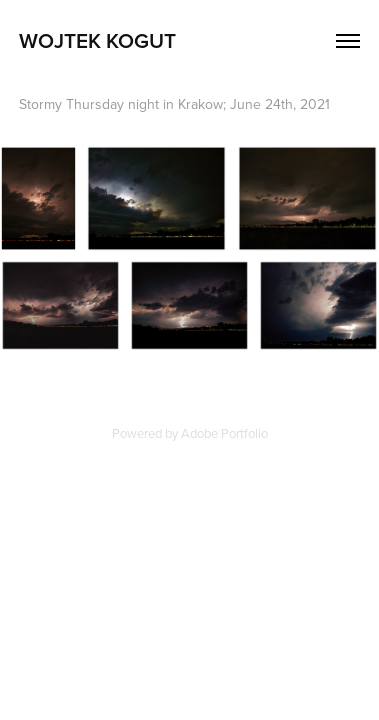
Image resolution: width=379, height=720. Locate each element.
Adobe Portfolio (224, 433)
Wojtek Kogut (97, 40)
